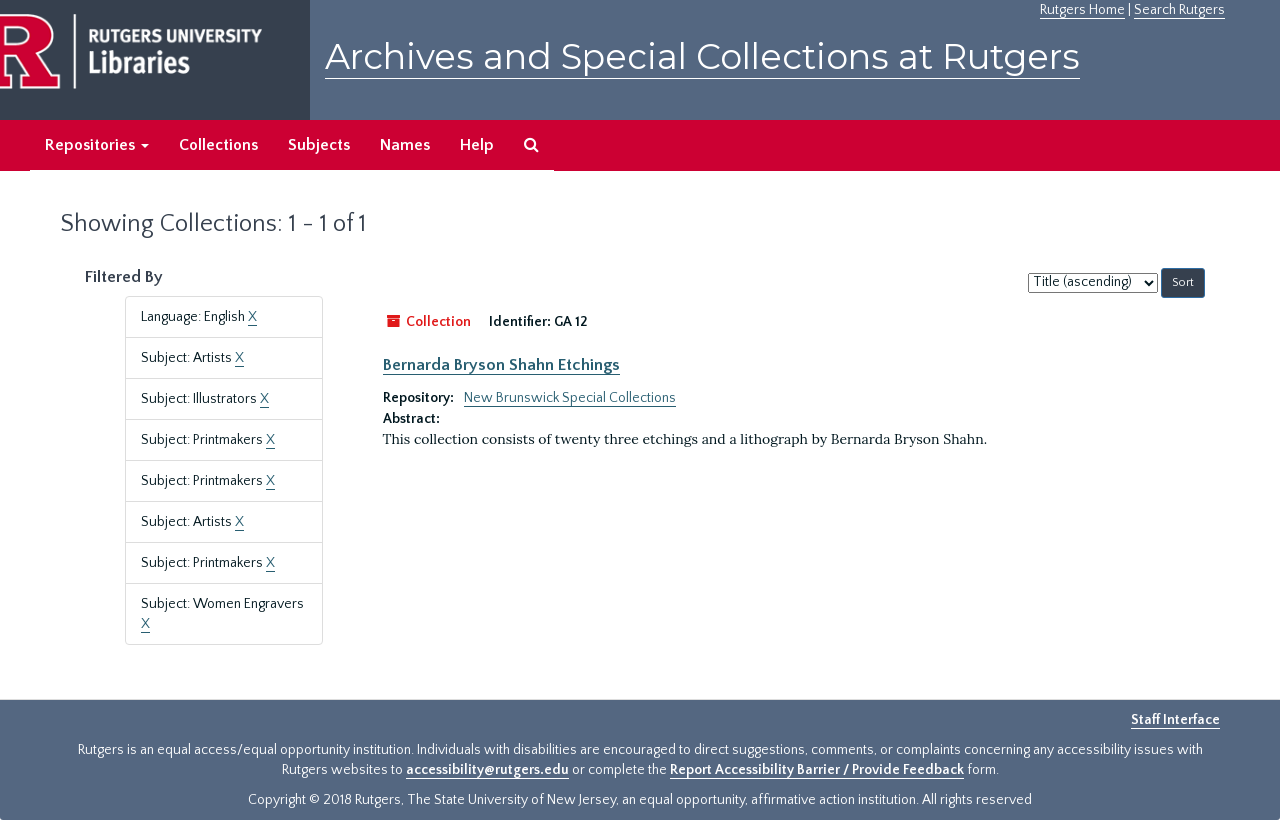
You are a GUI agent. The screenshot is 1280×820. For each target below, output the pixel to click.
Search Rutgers (1179, 10)
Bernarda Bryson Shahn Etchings (501, 365)
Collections (218, 145)
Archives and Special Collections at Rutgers (702, 56)
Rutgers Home (1082, 10)
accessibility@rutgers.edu (487, 770)
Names (405, 145)
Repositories (97, 145)
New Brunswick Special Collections (570, 398)
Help (477, 145)
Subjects (319, 145)
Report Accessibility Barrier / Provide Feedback (817, 770)
